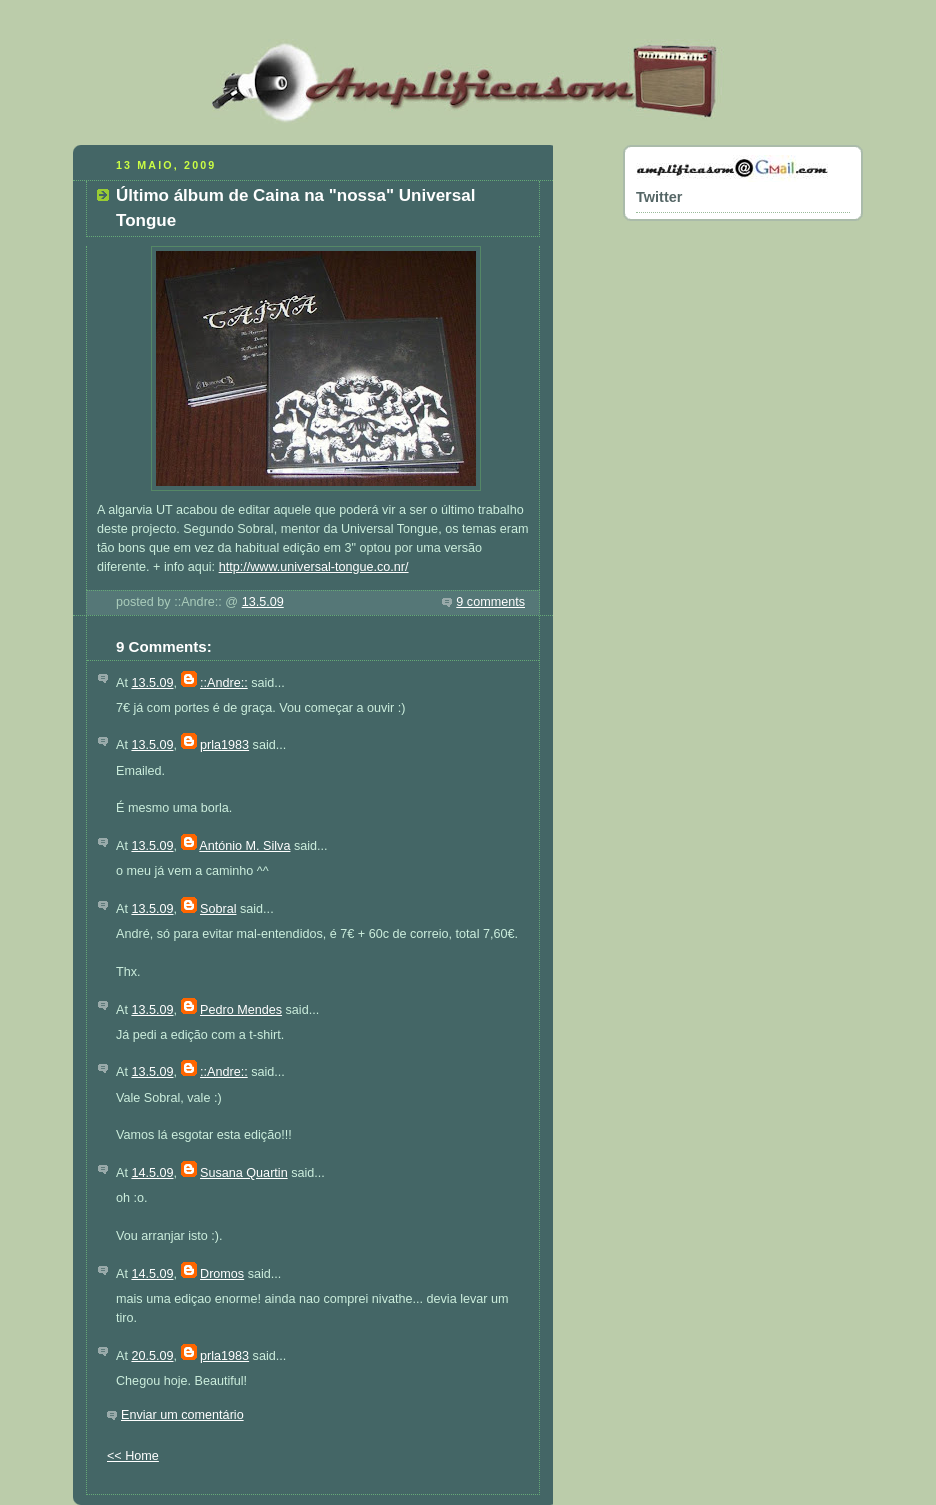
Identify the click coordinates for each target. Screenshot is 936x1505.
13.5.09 (263, 602)
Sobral (218, 909)
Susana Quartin (244, 1173)
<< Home (133, 1456)
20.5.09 (152, 1356)
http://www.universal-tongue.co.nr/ (314, 567)
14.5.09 (152, 1173)
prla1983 (224, 745)
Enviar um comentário (182, 1415)
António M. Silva (244, 846)
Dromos (222, 1274)
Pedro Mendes (241, 1010)
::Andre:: (224, 683)
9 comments (490, 602)
